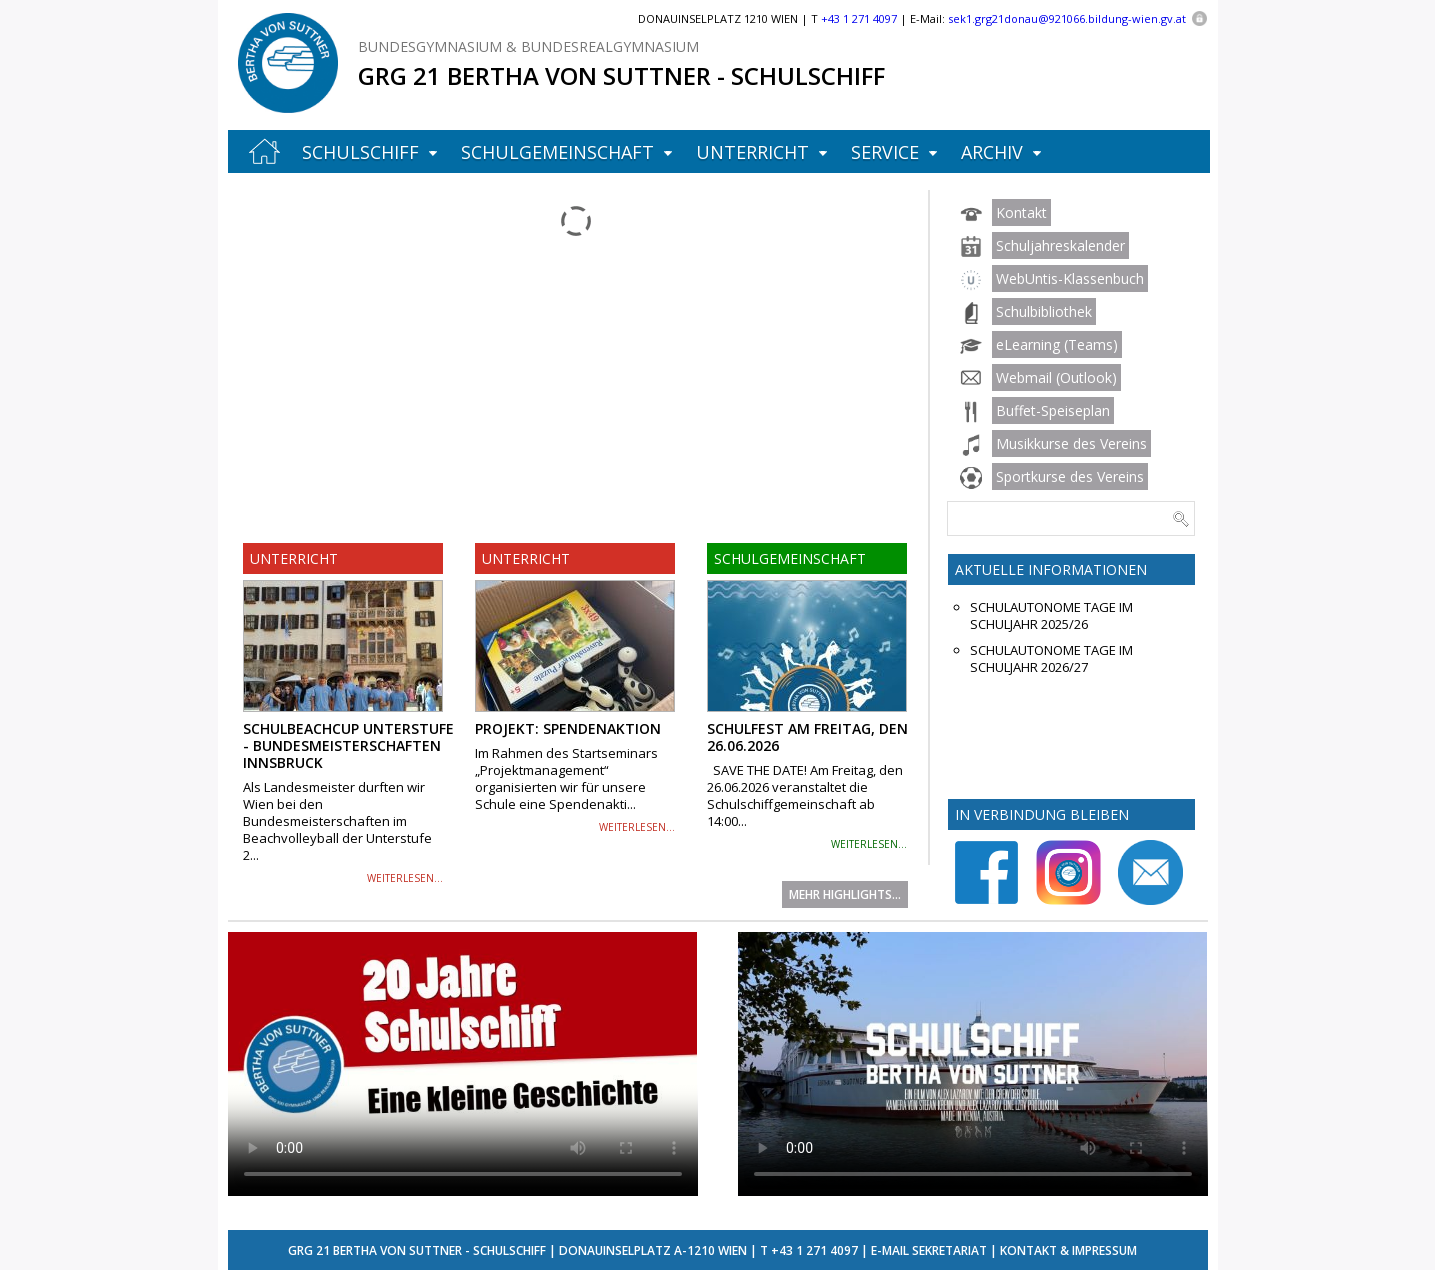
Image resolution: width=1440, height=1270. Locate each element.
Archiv (992, 152)
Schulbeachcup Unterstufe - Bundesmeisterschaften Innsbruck (348, 745)
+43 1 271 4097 (814, 1250)
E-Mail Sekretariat (929, 1250)
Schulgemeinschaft (557, 152)
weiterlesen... (405, 878)
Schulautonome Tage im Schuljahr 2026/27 (1051, 659)
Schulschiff (360, 152)
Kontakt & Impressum (1068, 1250)
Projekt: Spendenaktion (568, 728)
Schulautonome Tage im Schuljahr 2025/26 (1051, 616)
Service (885, 152)
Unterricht (752, 152)
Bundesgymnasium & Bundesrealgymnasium (528, 46)
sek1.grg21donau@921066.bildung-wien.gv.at (1067, 18)
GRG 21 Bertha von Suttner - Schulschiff (621, 75)
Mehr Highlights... (845, 894)
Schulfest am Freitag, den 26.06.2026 (807, 737)
